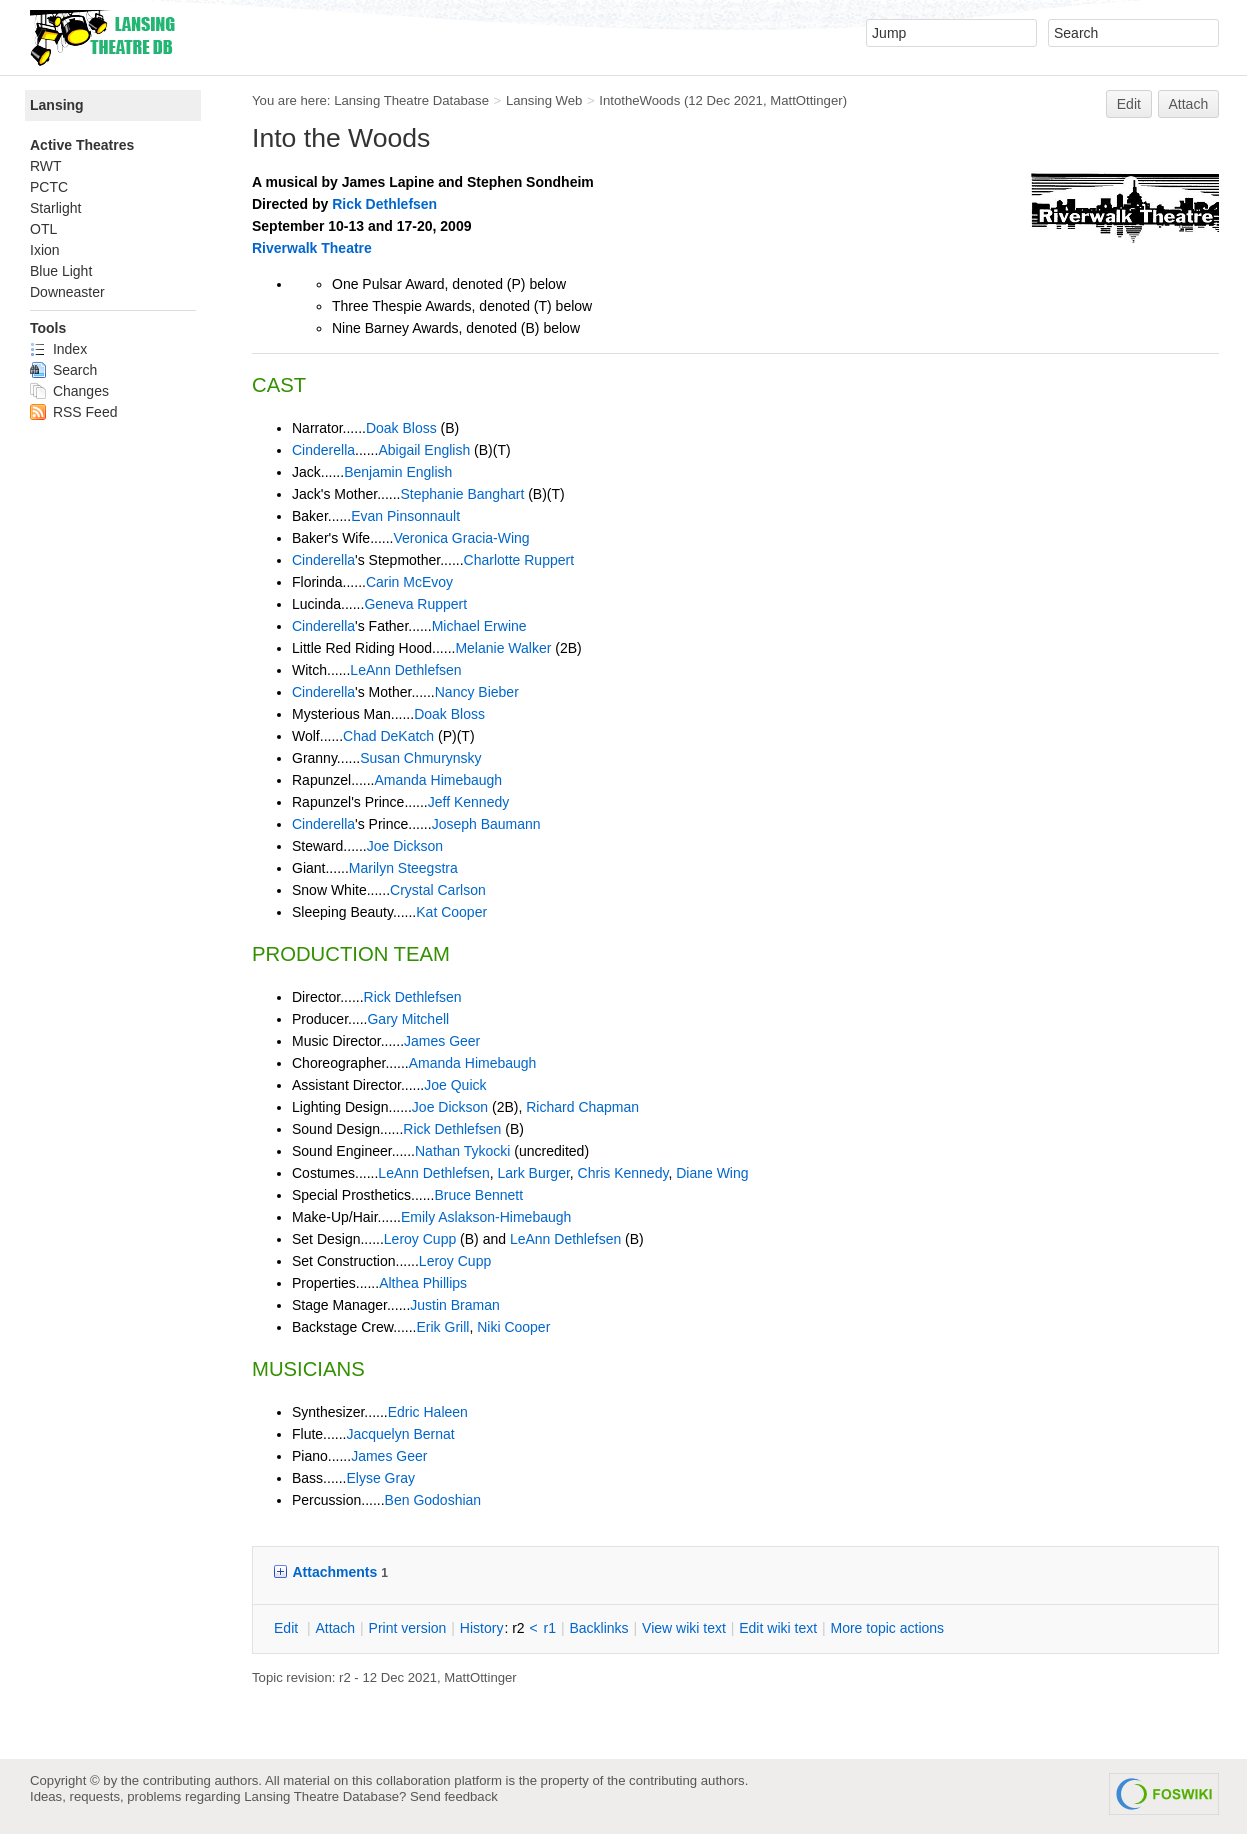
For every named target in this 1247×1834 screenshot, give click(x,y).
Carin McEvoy (409, 582)
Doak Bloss (401, 428)
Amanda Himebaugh (439, 780)
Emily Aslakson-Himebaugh (486, 1217)
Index (58, 349)
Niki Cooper (513, 1327)
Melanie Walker (503, 648)
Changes (69, 391)
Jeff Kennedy (468, 802)
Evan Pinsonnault (405, 516)
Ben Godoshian (433, 1500)
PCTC (49, 187)
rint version (408, 1628)
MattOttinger (806, 100)
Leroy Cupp (420, 1239)
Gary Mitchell (408, 1019)
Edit (1129, 104)
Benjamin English (398, 472)
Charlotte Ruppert (519, 560)
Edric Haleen (428, 1412)
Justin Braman (454, 1305)
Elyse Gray (380, 1478)
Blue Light (61, 271)
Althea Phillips (423, 1283)
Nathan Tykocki (462, 1151)
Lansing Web (544, 100)
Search (63, 370)
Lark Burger (533, 1173)
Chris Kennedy (623, 1173)
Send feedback (454, 1796)
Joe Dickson (405, 846)
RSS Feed (73, 412)
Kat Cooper (451, 912)
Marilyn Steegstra (403, 868)
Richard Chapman (582, 1107)
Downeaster (67, 292)
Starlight (55, 208)
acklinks (598, 1628)
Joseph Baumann (486, 824)
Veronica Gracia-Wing (461, 538)
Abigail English (424, 450)
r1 (550, 1628)
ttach (335, 1628)
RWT (46, 166)
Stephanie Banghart (463, 494)
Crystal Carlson (438, 890)
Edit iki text (778, 1628)
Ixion (45, 250)
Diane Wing (712, 1173)
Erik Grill (443, 1327)
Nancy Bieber (477, 692)
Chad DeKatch (388, 736)
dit (288, 1628)
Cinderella (323, 450)
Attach (1189, 104)
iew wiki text (684, 1628)
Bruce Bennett (478, 1195)
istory (482, 1628)
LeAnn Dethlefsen (405, 670)
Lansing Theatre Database (411, 100)
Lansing (57, 105)
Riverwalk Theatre (312, 248)
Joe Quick (455, 1085)
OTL (43, 229)
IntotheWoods (639, 100)
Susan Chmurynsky (420, 758)
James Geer (442, 1041)
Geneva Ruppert (415, 604)
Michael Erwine (479, 626)
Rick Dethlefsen (384, 204)
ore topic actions (887, 1628)
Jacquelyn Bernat (400, 1434)
